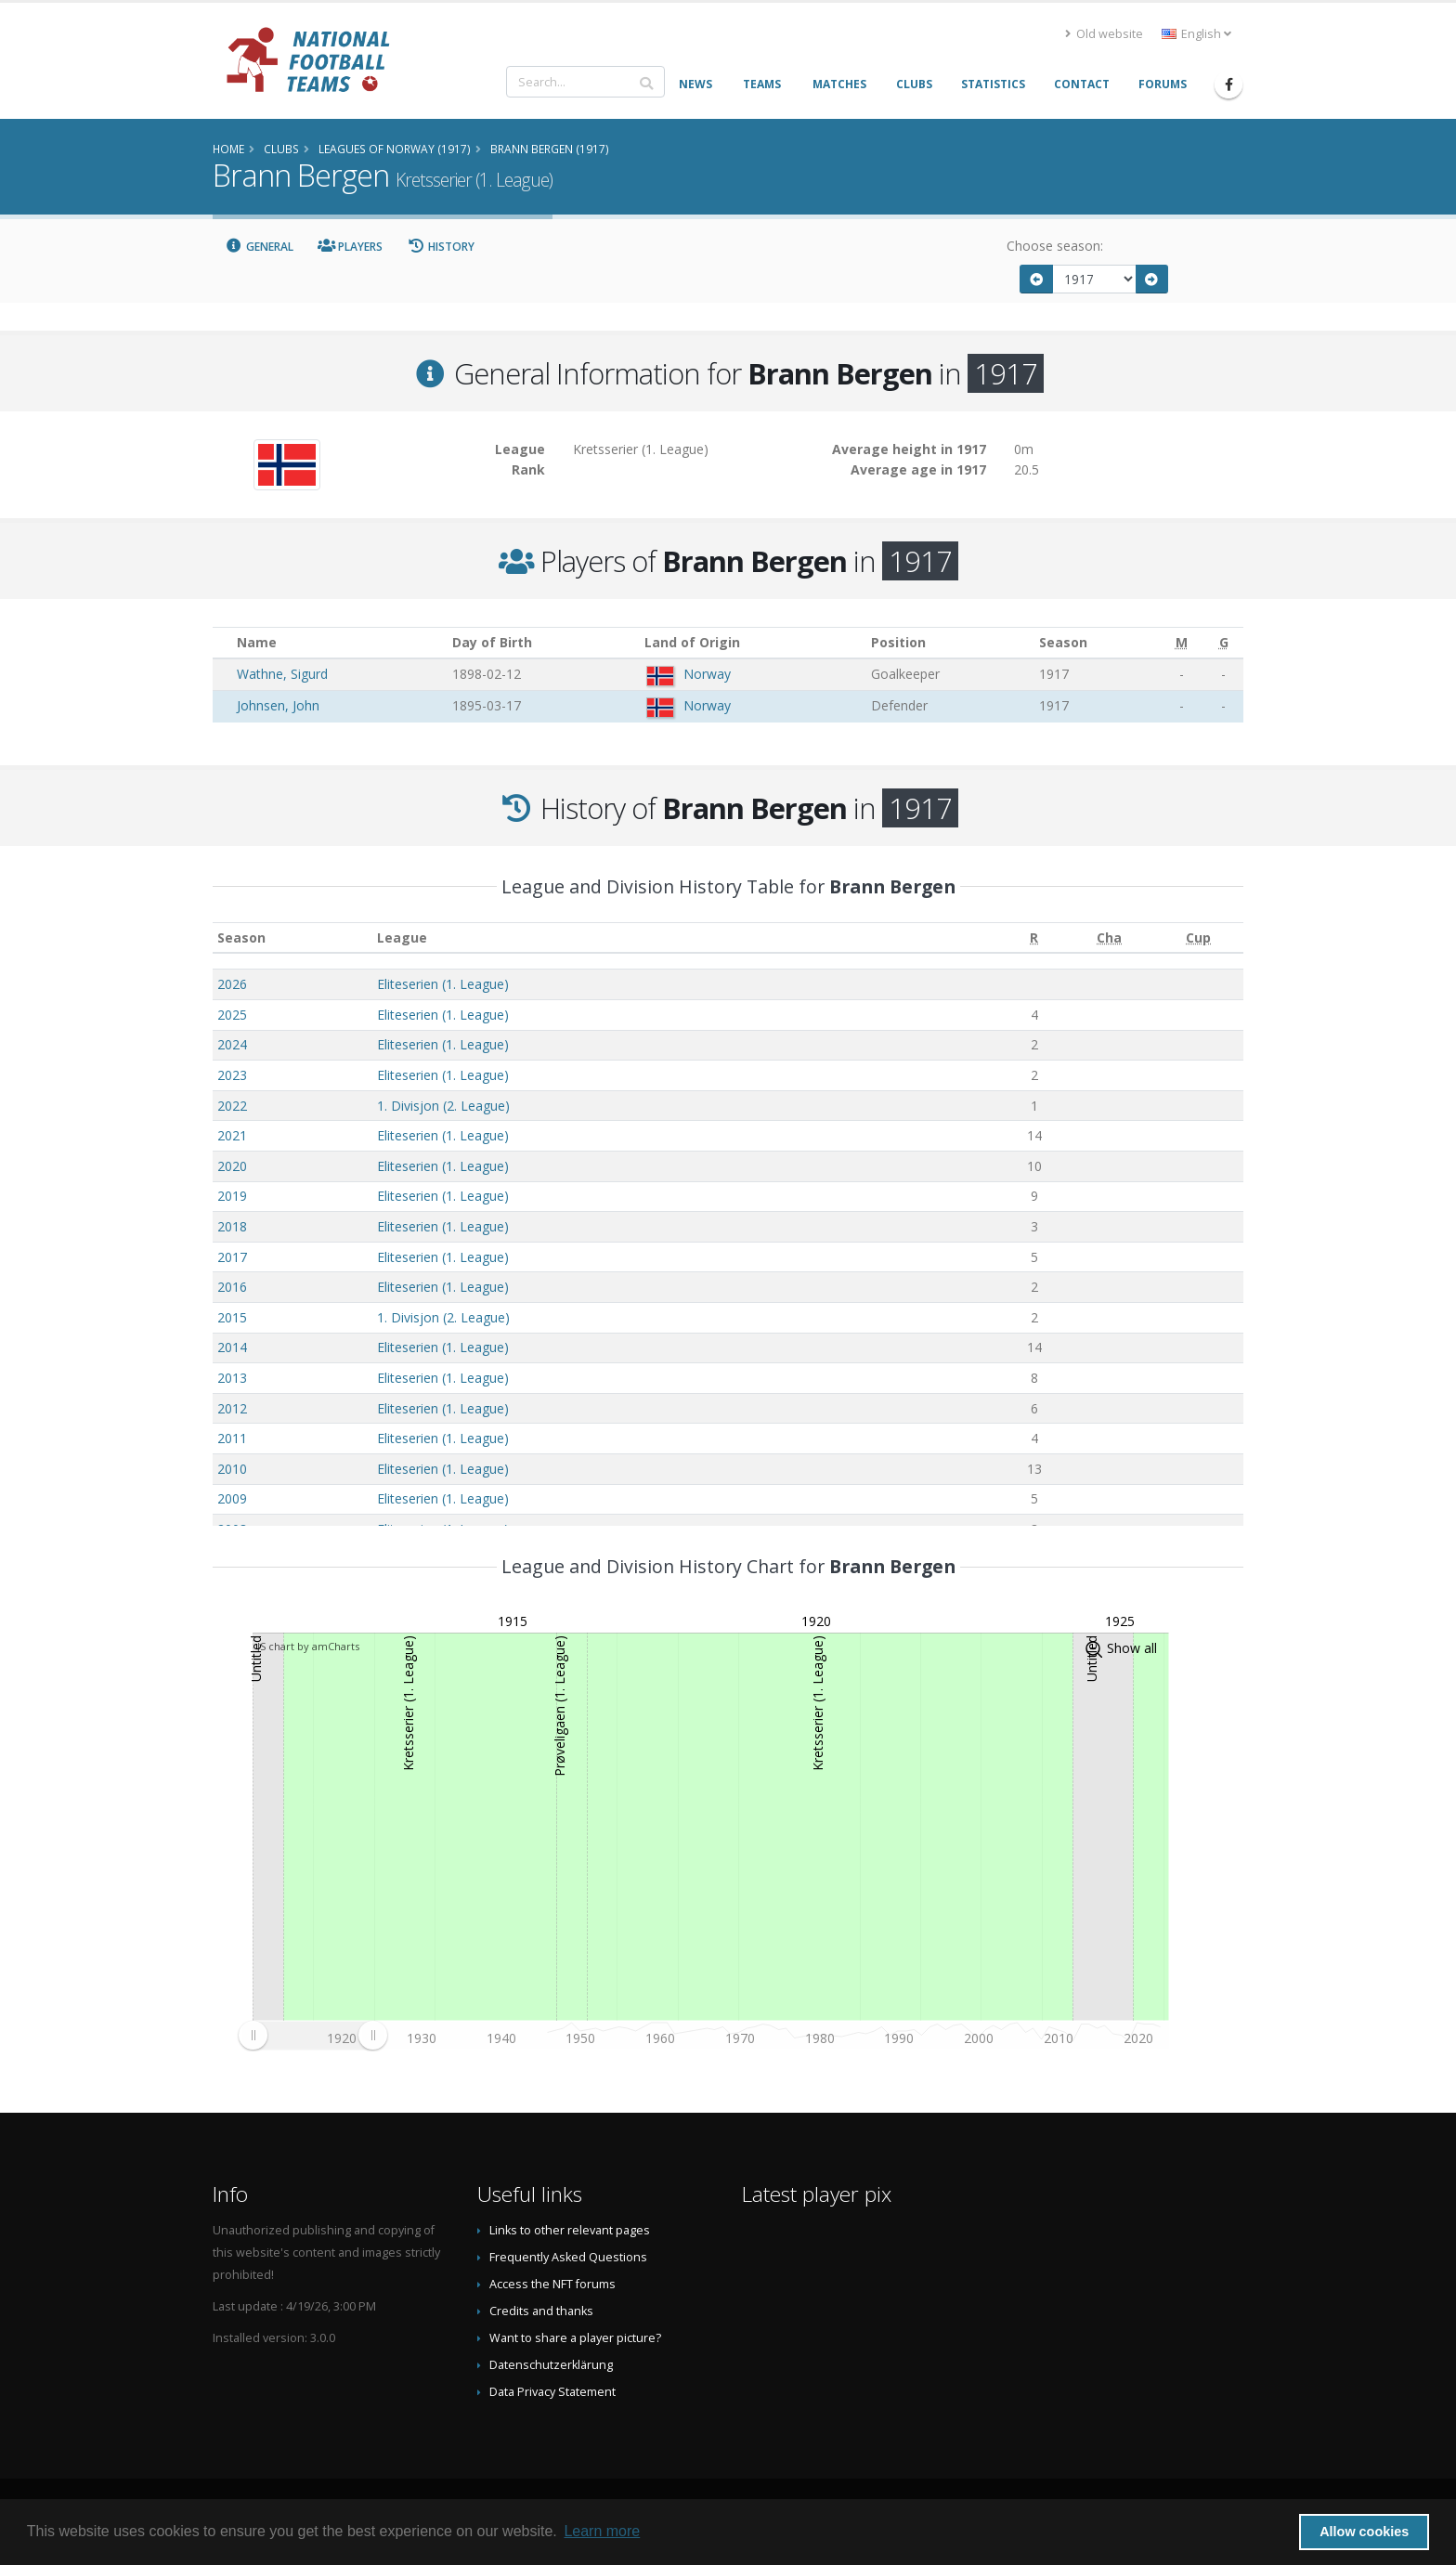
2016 (232, 1287)
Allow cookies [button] (1364, 2531)
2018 (232, 1226)
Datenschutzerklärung (551, 2365)
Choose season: (1055, 245)
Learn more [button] (602, 2531)
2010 (232, 1469)
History (440, 246)
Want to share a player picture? (575, 2338)
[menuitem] (312, 2035)
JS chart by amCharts (308, 1646)
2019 (232, 1195)
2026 (232, 984)
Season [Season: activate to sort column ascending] (241, 937)
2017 (232, 1257)
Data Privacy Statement (552, 2392)
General (259, 246)
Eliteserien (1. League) (443, 984)
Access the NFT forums (552, 2284)
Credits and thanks (541, 2311)
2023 (232, 1075)
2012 (232, 1408)
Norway (707, 674)
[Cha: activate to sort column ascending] (1108, 937)
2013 (232, 1378)
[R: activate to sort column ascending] (1034, 937)
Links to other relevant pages (569, 2230)
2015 (232, 1317)
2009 (232, 1498)
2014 (232, 1347)
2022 (232, 1105)
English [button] (1196, 34)
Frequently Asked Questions (568, 2257)
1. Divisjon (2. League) (443, 1105)
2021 (232, 1135)
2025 (232, 1014)
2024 (232, 1044)
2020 (232, 1166)
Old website (1104, 34)
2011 (232, 1438)
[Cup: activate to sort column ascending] (1198, 937)
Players (351, 246)
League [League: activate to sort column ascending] (402, 937)
